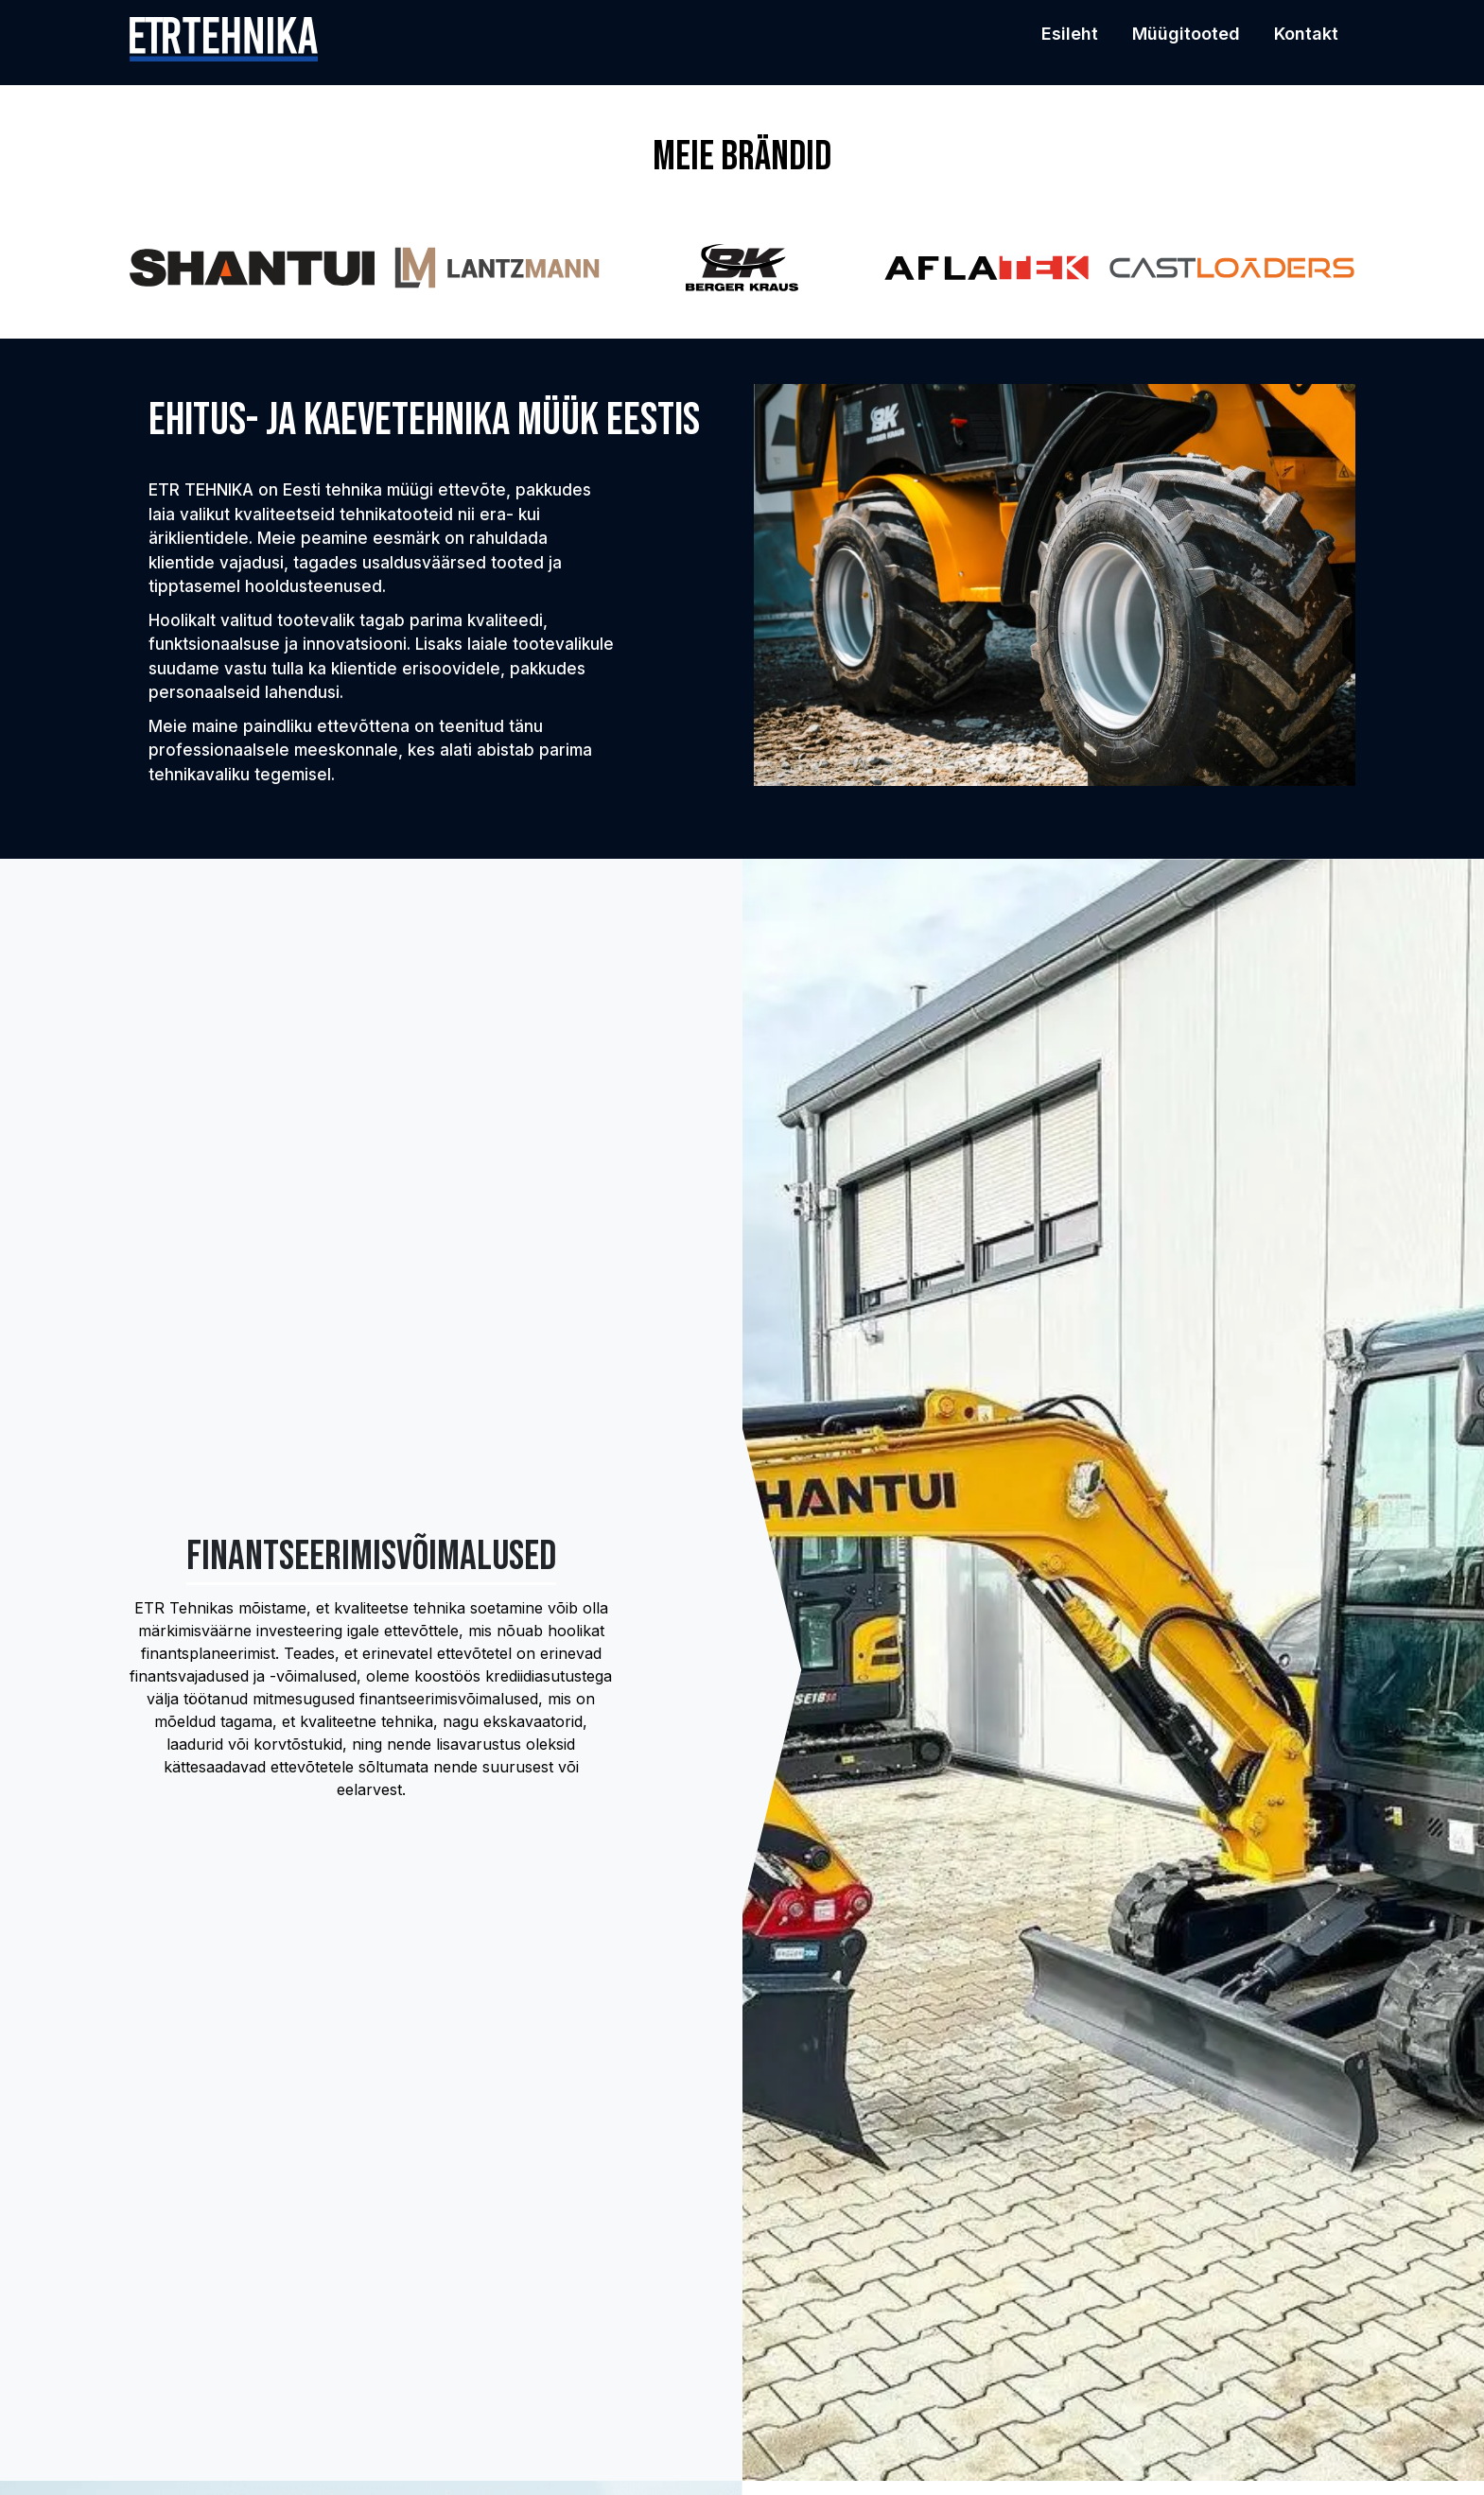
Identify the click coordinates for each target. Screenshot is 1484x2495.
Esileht (1069, 34)
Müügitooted (1186, 34)
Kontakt (1306, 34)
